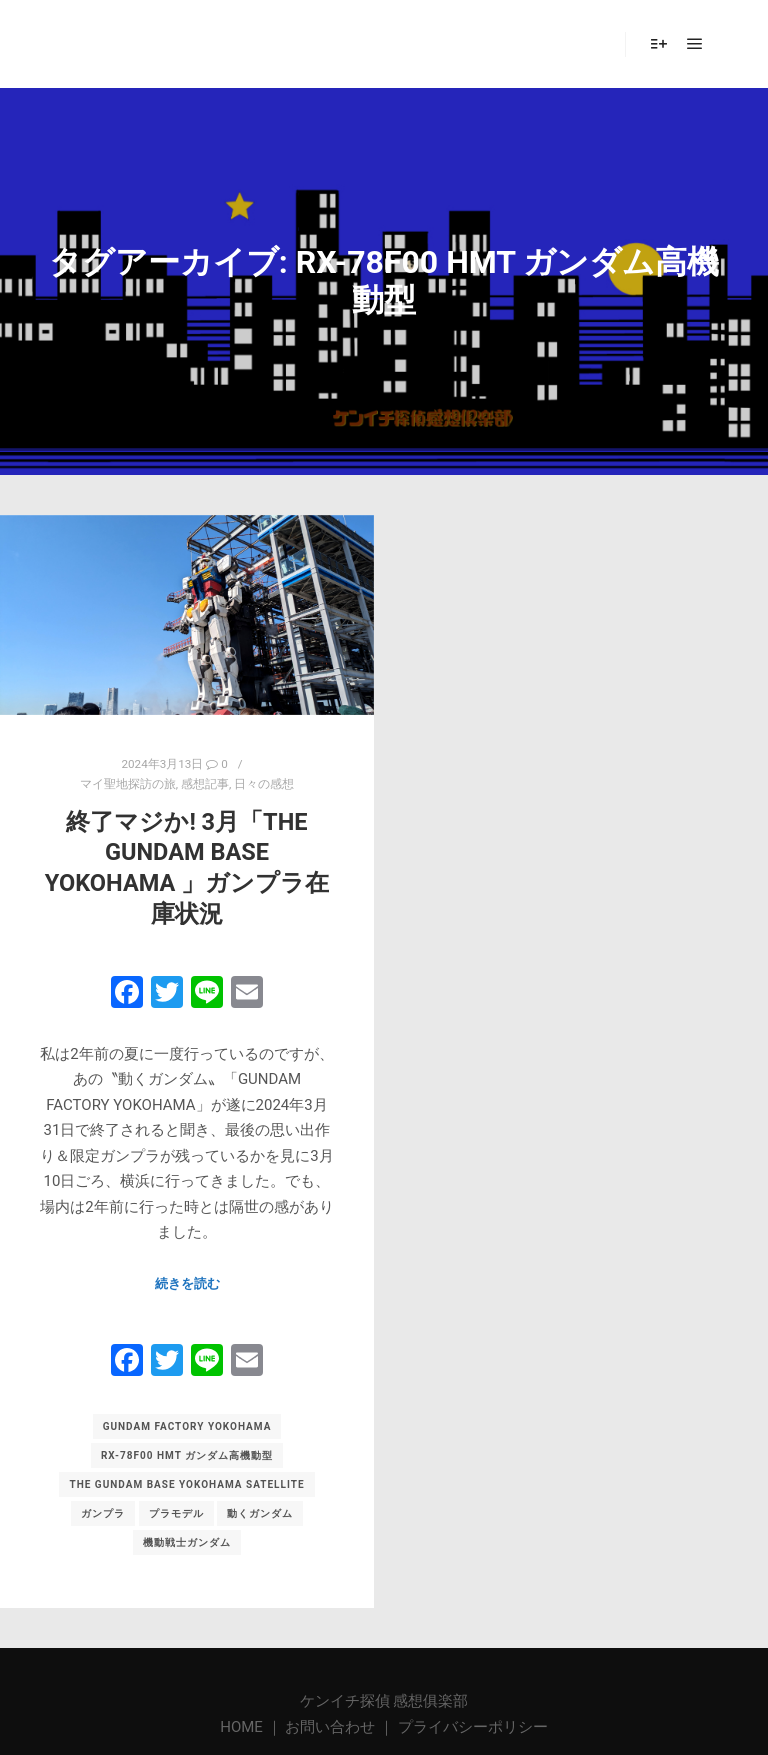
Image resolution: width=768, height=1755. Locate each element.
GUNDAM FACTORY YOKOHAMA (187, 1426)
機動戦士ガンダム (187, 1542)
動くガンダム (260, 1513)
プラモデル (176, 1513)
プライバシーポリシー (473, 1727)
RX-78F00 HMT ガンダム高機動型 (187, 1455)
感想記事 (205, 784)
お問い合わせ (330, 1727)
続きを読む (187, 1283)
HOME (243, 1727)
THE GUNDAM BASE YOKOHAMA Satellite (186, 1484)
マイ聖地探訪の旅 (128, 784)
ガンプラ (103, 1513)
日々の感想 (264, 784)
